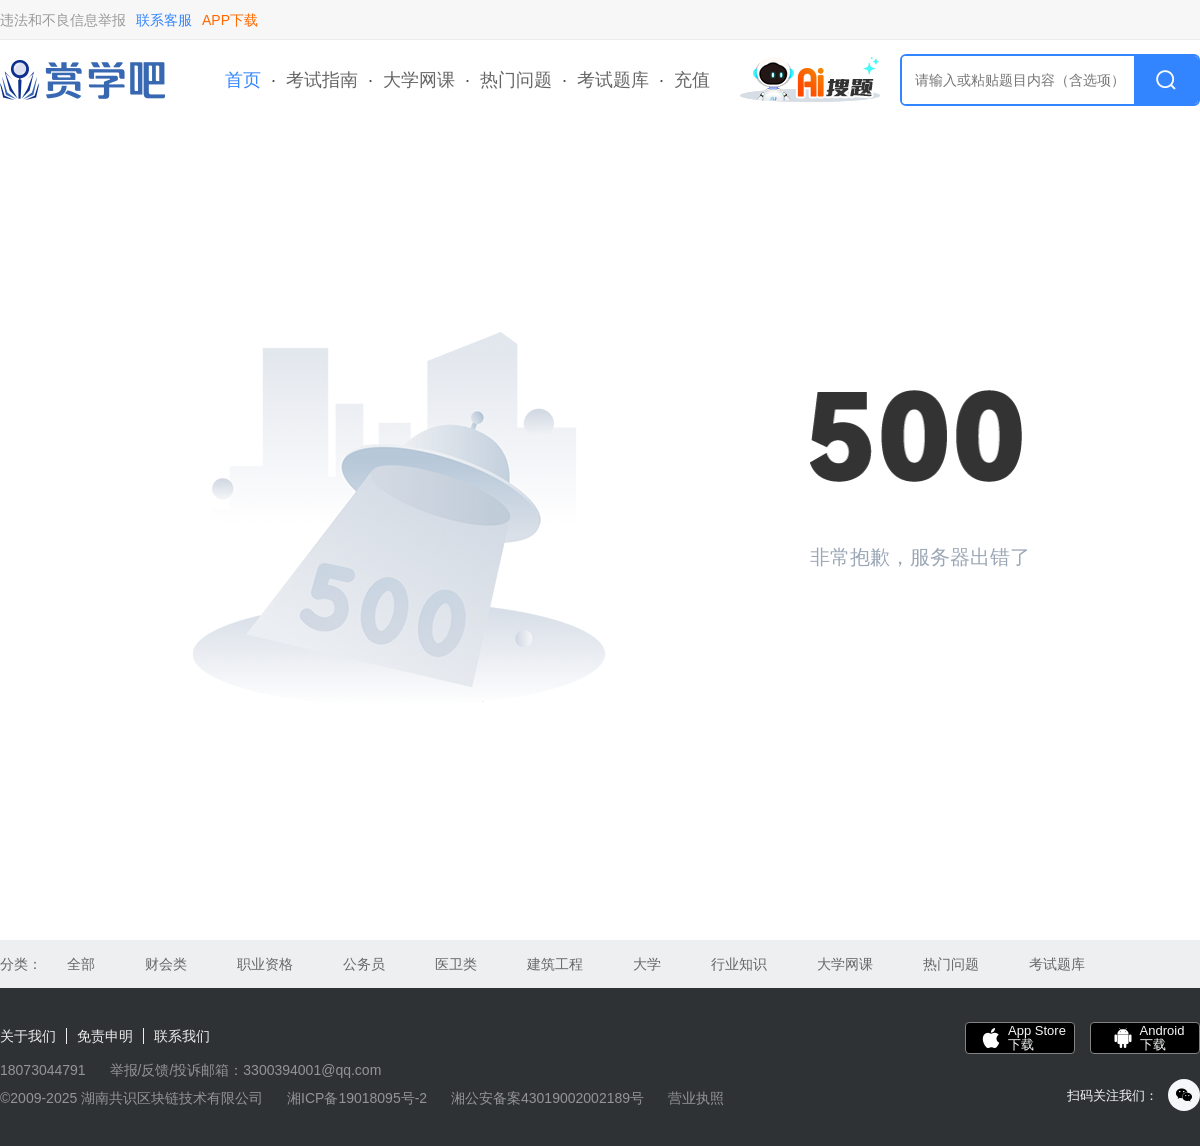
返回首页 (880, 625)
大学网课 (419, 80)
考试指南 (322, 80)
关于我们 (28, 1036)
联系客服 (164, 20)
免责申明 (105, 1036)
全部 (81, 964)
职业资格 (265, 964)
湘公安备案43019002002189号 (547, 1098)
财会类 (166, 964)
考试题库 (613, 80)
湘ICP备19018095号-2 (357, 1098)
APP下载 (230, 20)
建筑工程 (555, 964)
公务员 (364, 964)
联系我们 (182, 1036)
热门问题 (516, 80)
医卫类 (456, 964)
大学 (647, 964)
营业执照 (696, 1098)
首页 (243, 80)
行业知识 (739, 964)
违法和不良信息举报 (63, 20)
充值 (692, 80)
